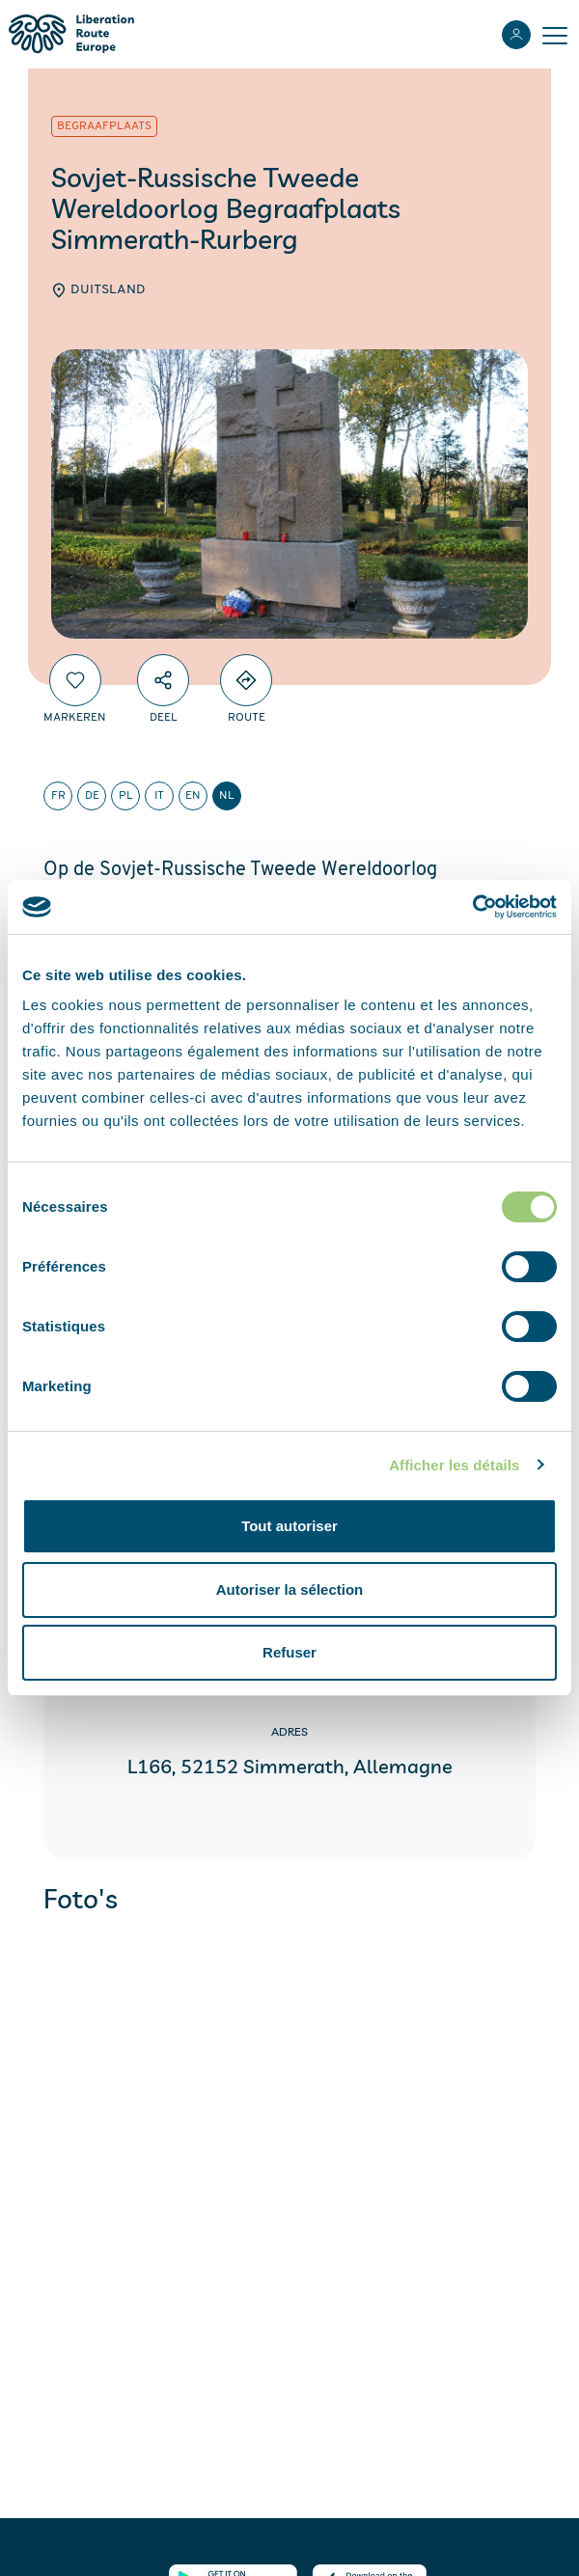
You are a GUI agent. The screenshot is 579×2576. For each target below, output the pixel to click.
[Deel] (163, 680)
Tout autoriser (289, 1526)
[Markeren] (75, 680)
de (92, 796)
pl (126, 796)
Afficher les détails (454, 1465)
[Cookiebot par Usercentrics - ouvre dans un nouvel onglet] (472, 906)
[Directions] (246, 680)
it (159, 796)
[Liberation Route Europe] (71, 34)
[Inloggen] (516, 34)
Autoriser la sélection (290, 1589)
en (193, 796)
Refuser (289, 1652)
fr (58, 796)
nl (226, 796)
